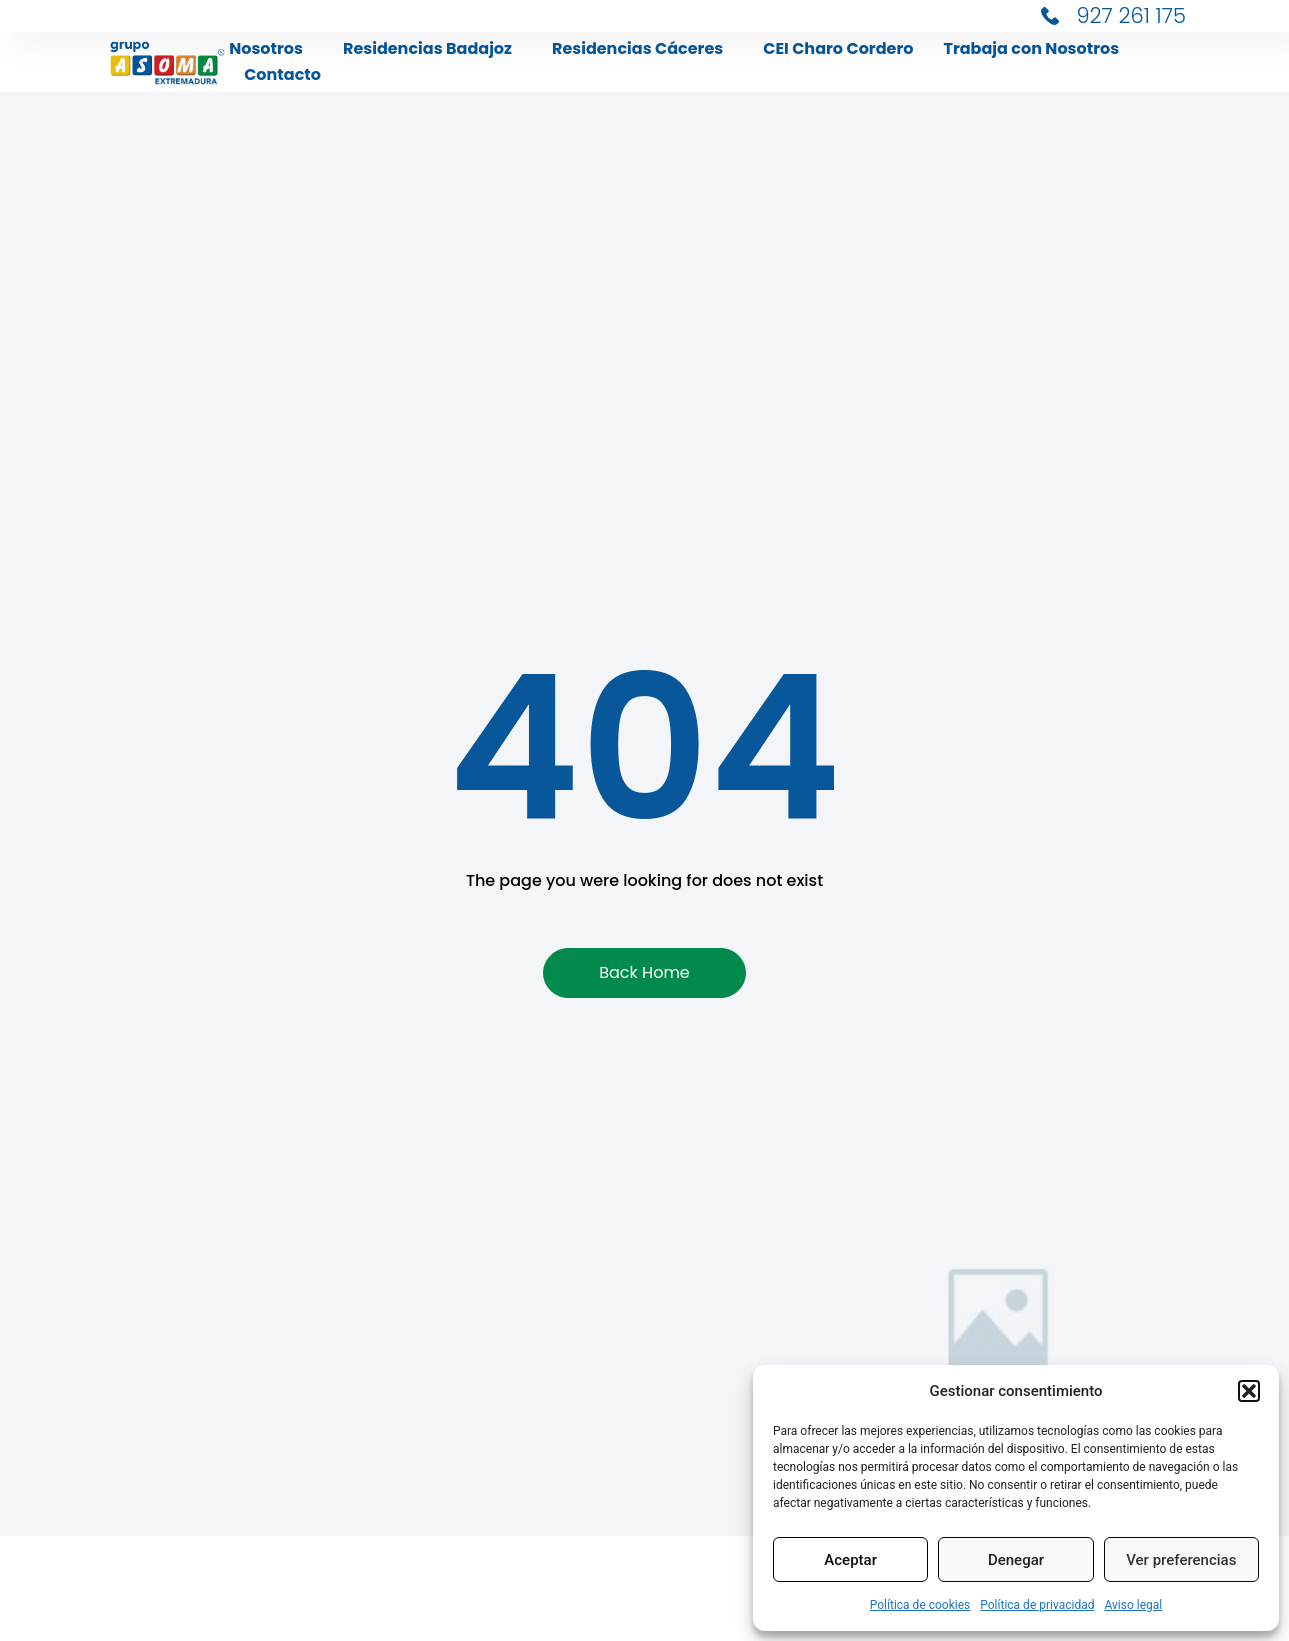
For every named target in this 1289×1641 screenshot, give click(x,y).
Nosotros (271, 48)
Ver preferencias (1181, 1560)
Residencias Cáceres (642, 48)
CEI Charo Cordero (838, 48)
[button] (1249, 1391)
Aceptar (850, 1560)
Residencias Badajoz (432, 48)
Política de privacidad (1037, 1605)
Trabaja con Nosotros (1031, 48)
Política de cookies (920, 1605)
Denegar (1016, 1560)
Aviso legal (1133, 1605)
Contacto (282, 74)
